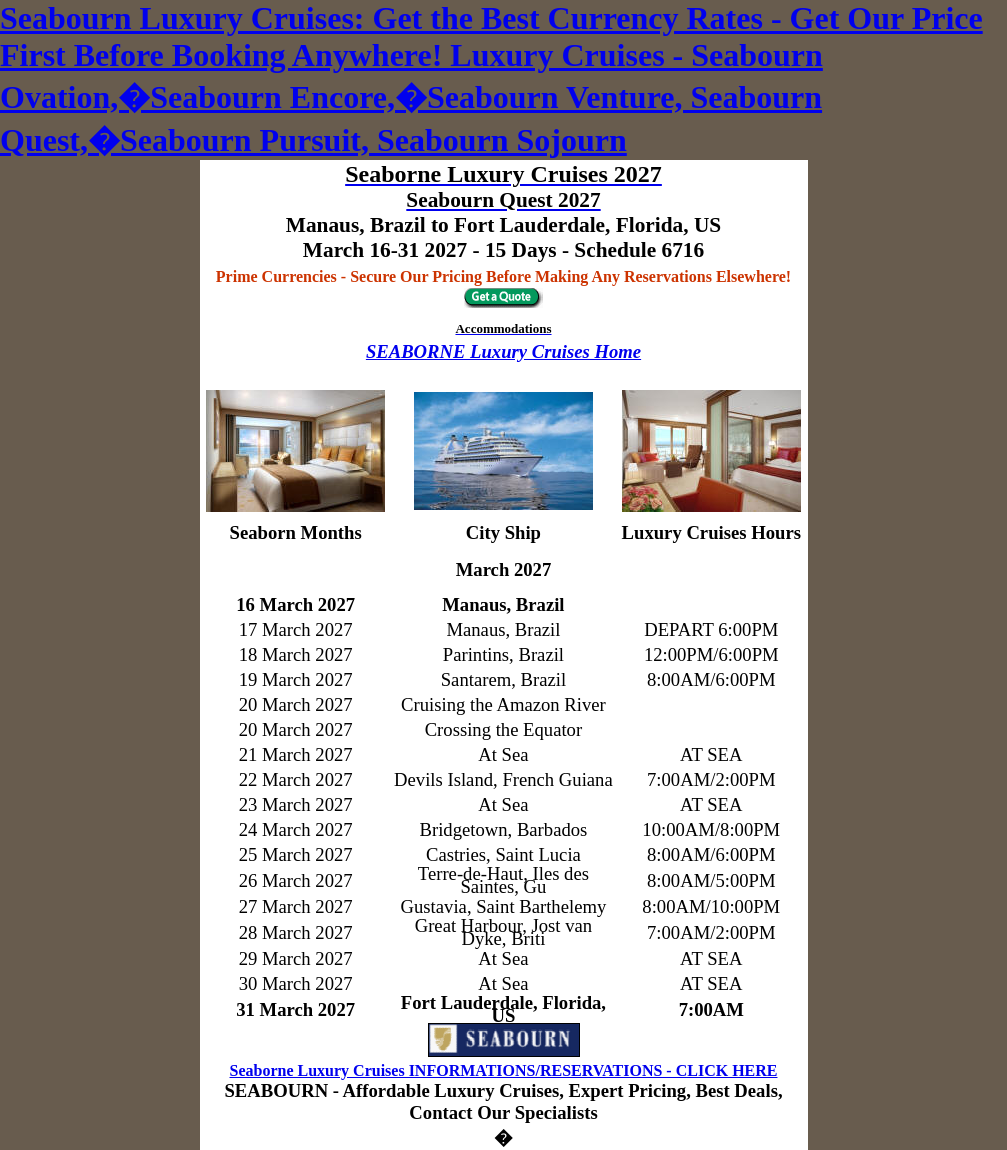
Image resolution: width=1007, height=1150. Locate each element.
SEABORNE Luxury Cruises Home (503, 351)
